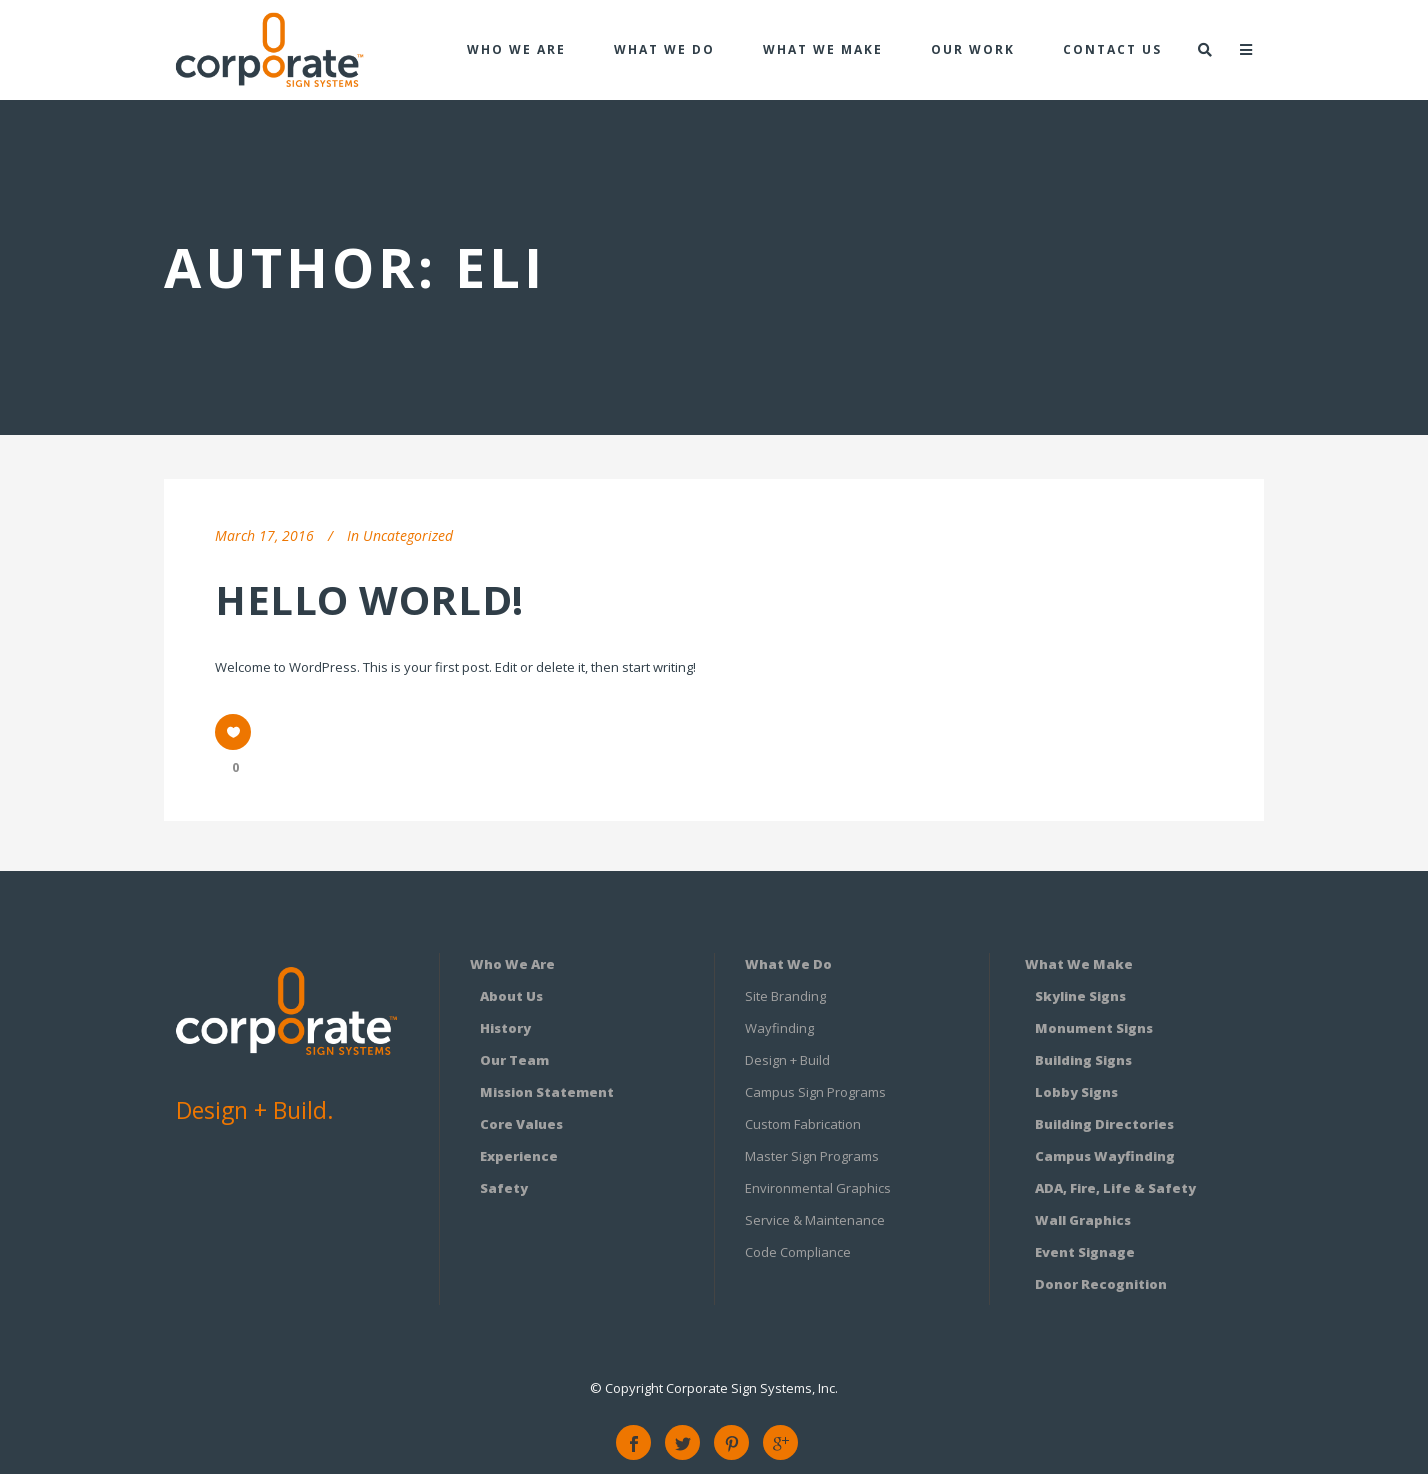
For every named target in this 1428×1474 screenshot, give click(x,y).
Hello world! (369, 599)
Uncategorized (408, 535)
